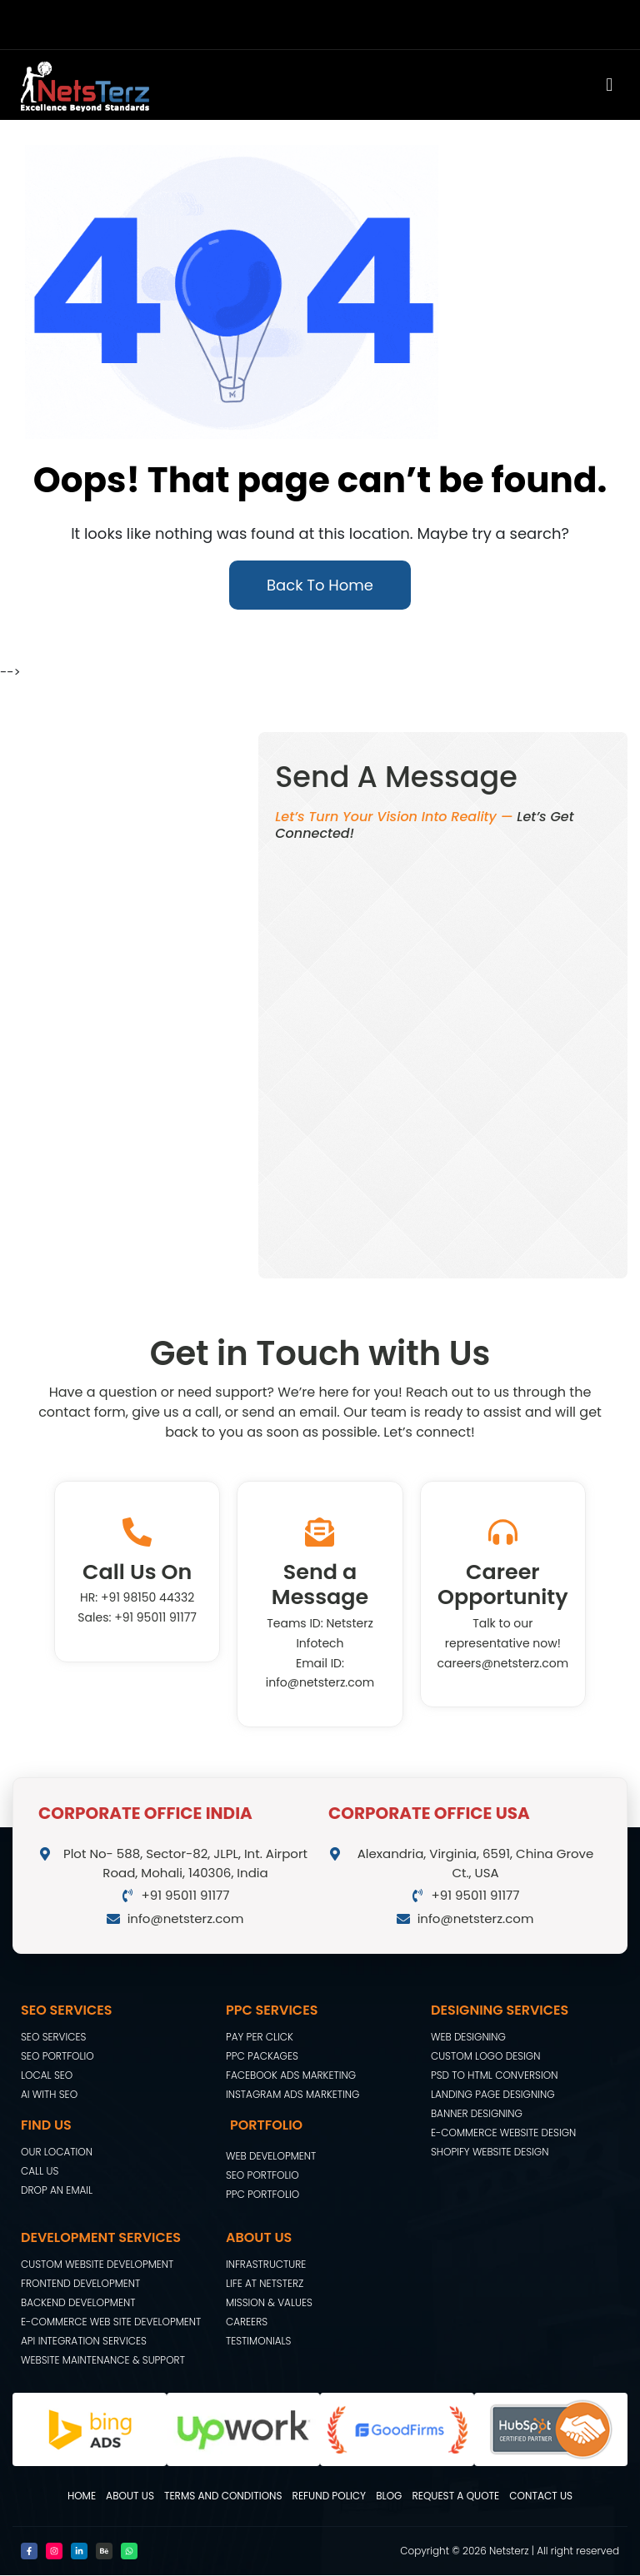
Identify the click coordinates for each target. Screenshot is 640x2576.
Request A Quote (455, 2496)
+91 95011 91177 (155, 1618)
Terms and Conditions (223, 2496)
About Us (130, 2496)
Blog (389, 2496)
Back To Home (320, 585)
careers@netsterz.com (503, 1664)
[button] (397, 86)
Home (82, 2496)
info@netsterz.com (320, 1684)
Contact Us (540, 2496)
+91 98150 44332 (147, 1599)
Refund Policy (329, 2496)
